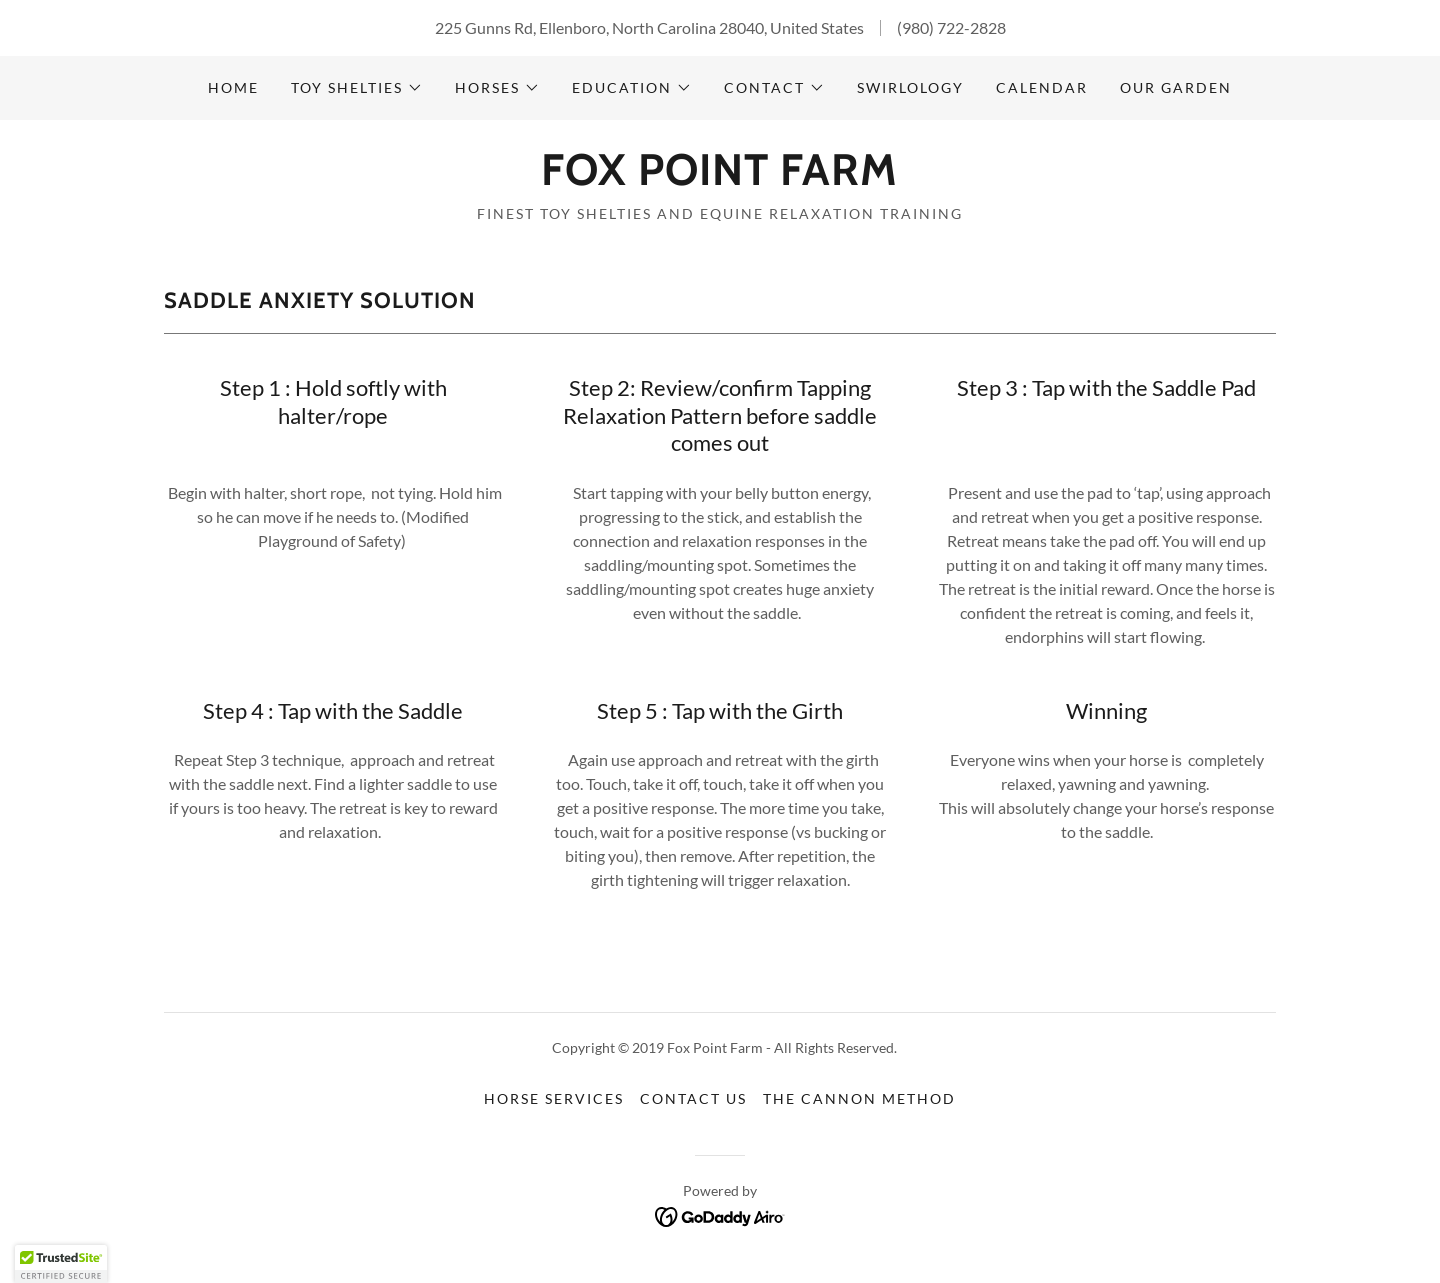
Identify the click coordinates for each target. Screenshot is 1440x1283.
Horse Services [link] (554, 1098)
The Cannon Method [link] (859, 1098)
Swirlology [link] (910, 87)
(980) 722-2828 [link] (951, 27)
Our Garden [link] (1176, 87)
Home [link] (233, 87)
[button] (357, 88)
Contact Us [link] (693, 1098)
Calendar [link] (1042, 87)
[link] (719, 178)
